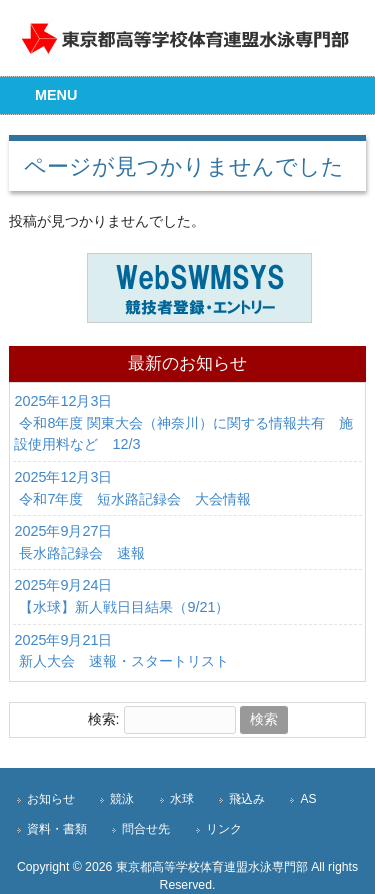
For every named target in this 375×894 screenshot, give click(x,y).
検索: (104, 719)
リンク (224, 829)
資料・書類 (57, 829)
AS (308, 799)
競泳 (122, 799)
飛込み (247, 799)
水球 (182, 799)
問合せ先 (146, 829)
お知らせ (51, 799)
